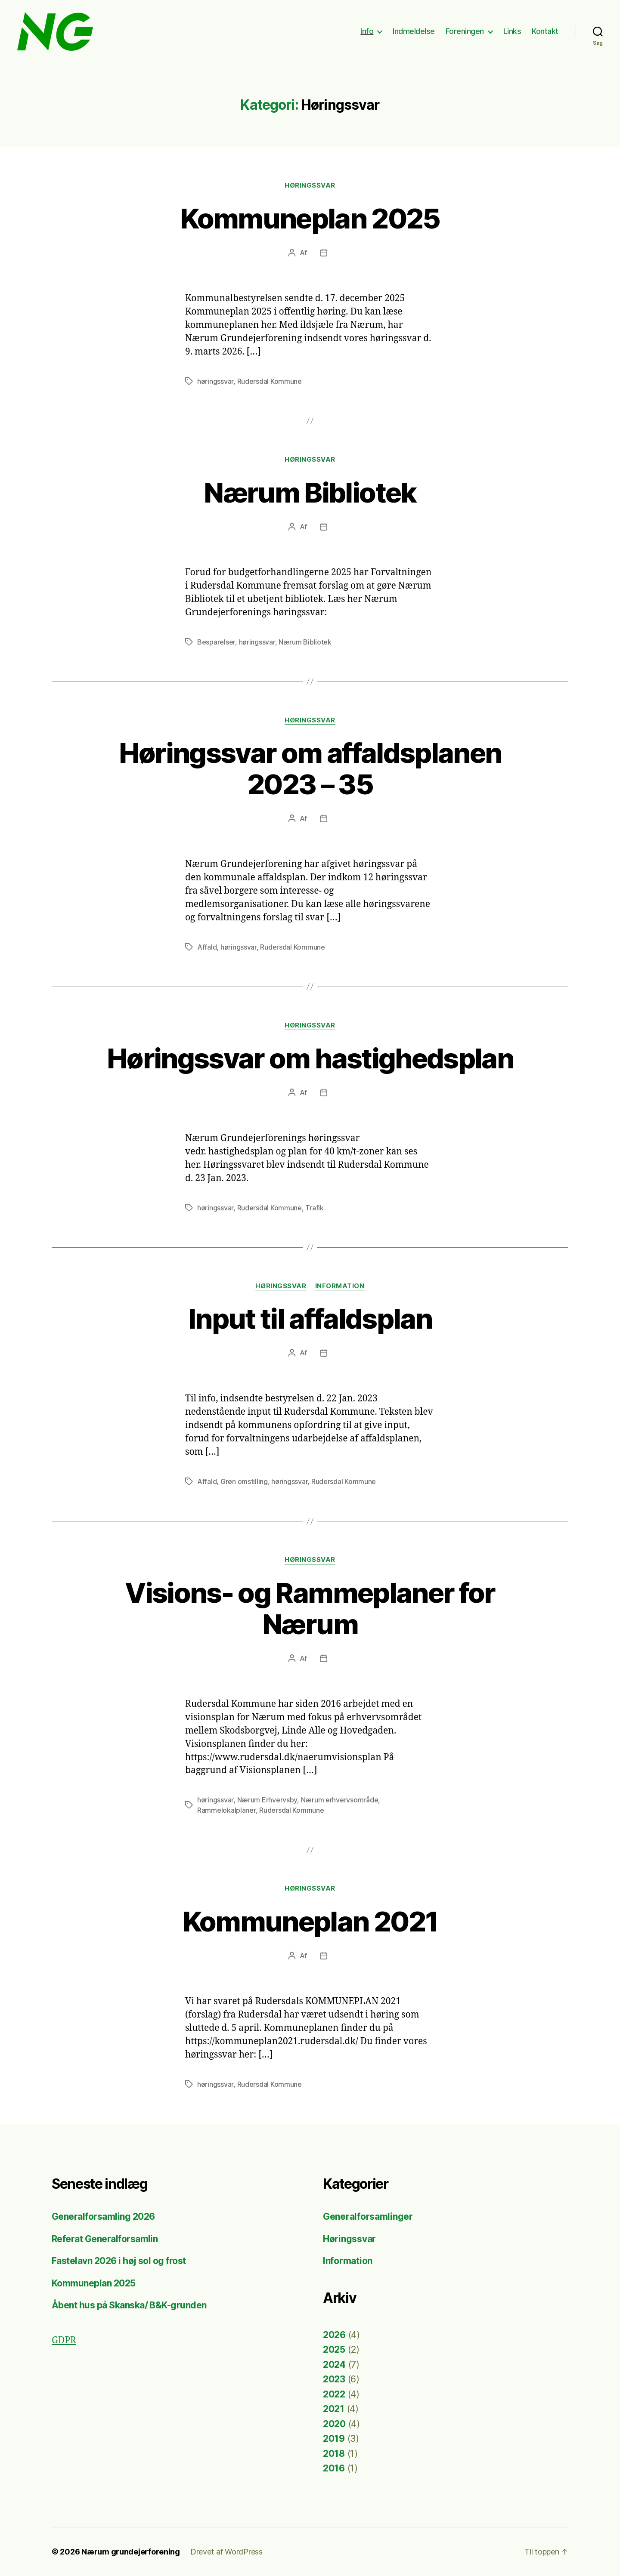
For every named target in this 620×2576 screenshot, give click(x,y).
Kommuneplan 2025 (310, 218)
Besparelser (216, 642)
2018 (334, 2453)
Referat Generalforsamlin (105, 2239)
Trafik (314, 1207)
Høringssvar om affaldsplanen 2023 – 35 (310, 768)
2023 (334, 2379)
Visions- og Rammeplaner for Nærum (310, 1608)
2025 (334, 2349)
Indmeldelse (414, 31)
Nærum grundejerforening (130, 2551)
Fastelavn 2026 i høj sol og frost (119, 2260)
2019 (334, 2438)
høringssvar (215, 381)
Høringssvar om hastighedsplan (310, 1058)
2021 (333, 2408)
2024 (334, 2364)
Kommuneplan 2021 (310, 1921)
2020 (334, 2424)
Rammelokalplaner (226, 1810)
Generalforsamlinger (368, 2216)
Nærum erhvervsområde (339, 1799)
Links (512, 31)
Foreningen (465, 31)
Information (340, 1286)
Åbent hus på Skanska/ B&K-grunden (129, 2305)
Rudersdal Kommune (269, 381)
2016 (334, 2468)
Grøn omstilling (244, 1481)
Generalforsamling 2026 (103, 2216)
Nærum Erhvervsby (267, 1799)
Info (366, 31)
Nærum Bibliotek (310, 492)
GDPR (64, 2340)
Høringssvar (310, 185)
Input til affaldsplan (310, 1318)
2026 (334, 2334)
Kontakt (545, 31)
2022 (334, 2394)
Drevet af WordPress (226, 2551)
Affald (207, 947)
